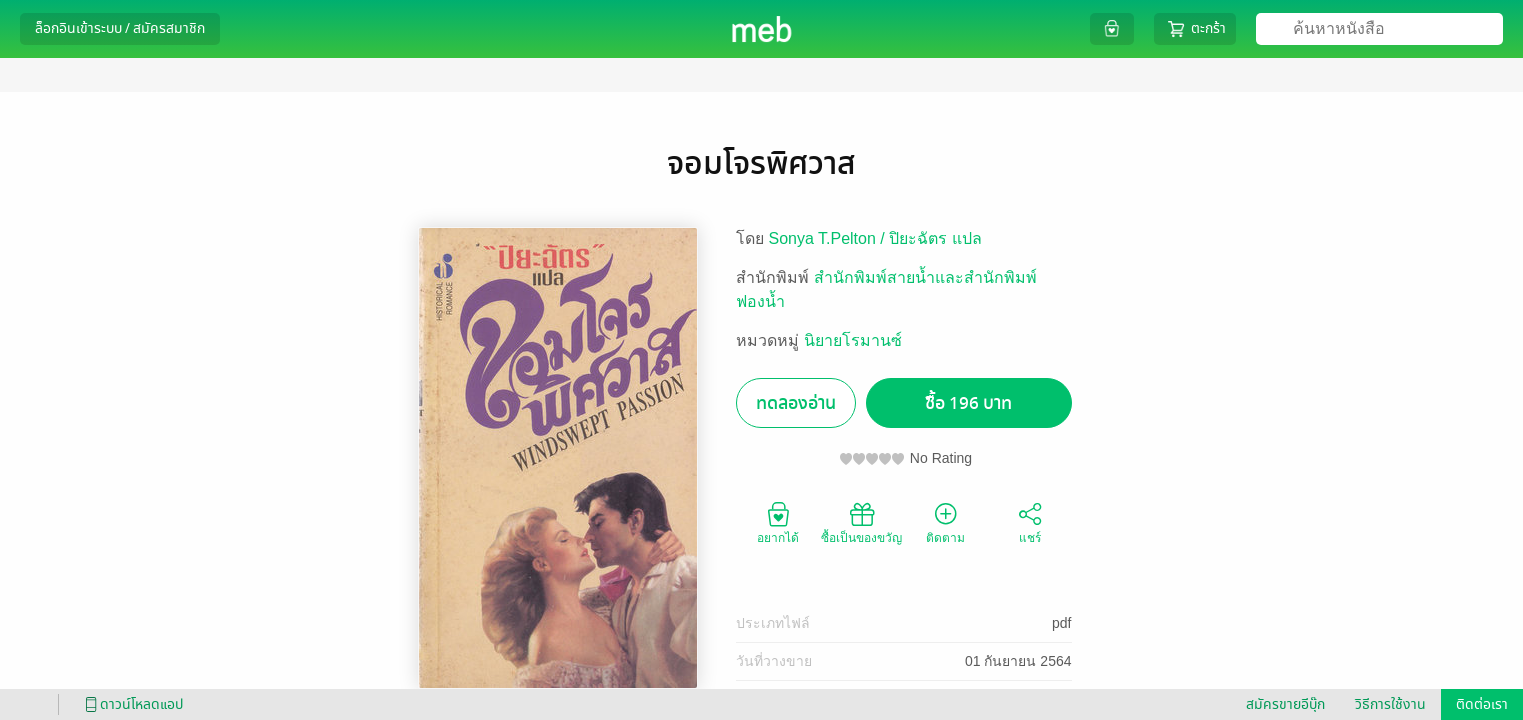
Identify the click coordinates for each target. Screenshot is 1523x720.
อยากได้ (778, 522)
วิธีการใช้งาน (1390, 704)
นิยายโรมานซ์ (853, 340)
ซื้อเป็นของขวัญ (861, 522)
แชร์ (1030, 522)
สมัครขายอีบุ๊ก (1285, 704)
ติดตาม (945, 522)
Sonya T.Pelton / (829, 238)
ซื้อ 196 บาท (968, 403)
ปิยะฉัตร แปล (935, 238)
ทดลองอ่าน (796, 403)
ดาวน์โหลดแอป (131, 704)
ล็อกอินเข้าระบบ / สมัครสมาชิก (120, 28)
